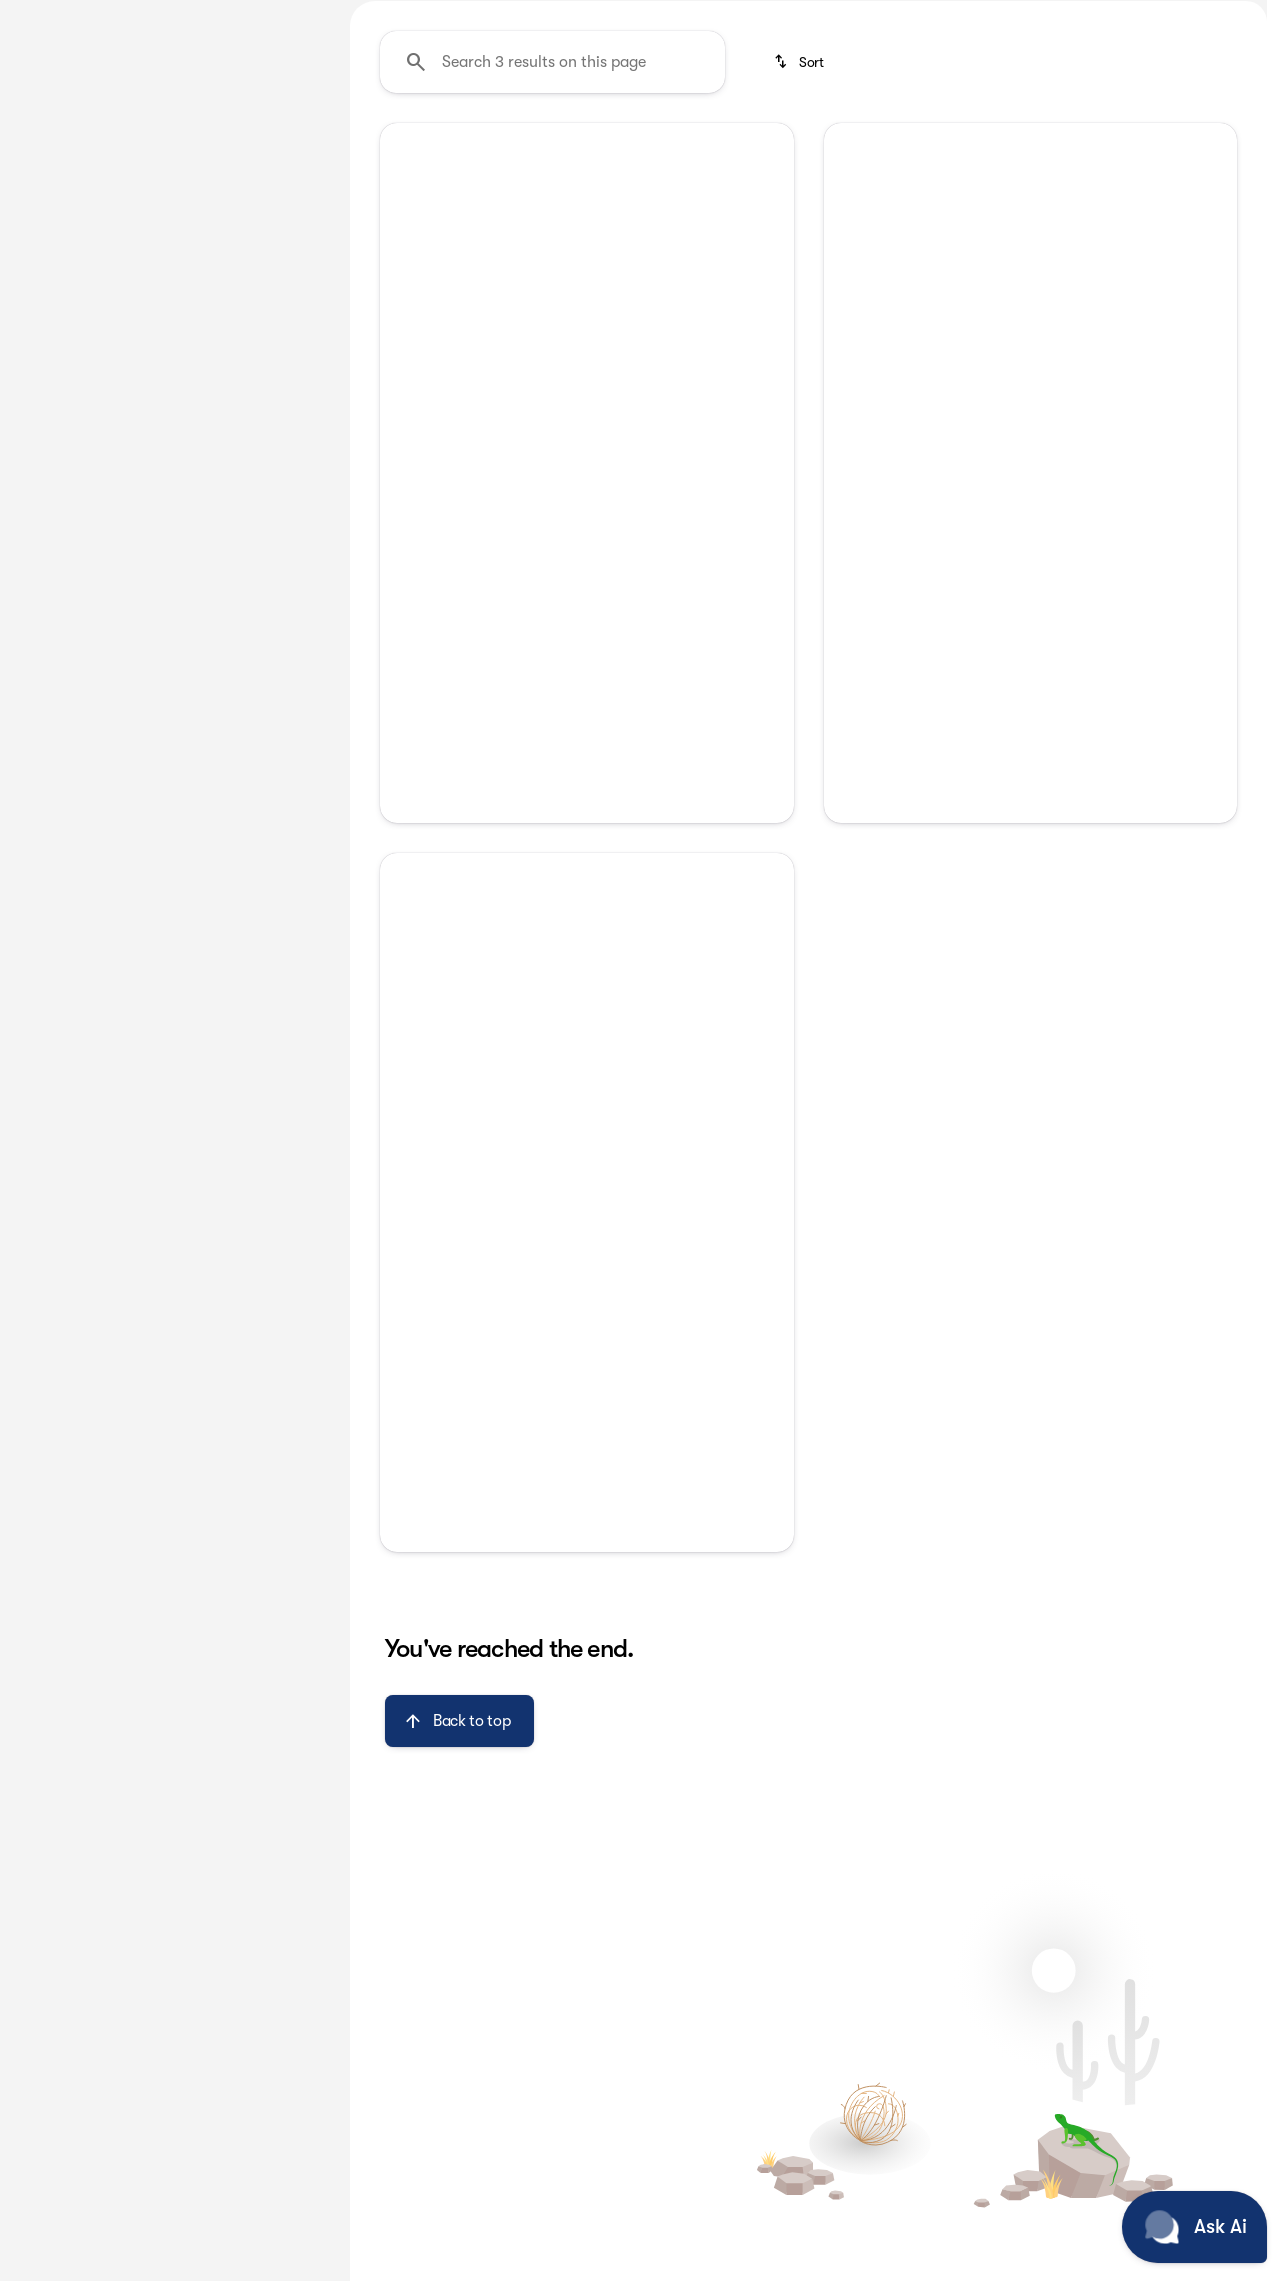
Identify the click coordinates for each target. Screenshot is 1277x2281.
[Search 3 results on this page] (552, 251)
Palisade (400, 149)
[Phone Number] (587, 1184)
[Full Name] (587, 1112)
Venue (1132, 149)
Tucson (820, 149)
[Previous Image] (408, 467)
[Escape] (112, 247)
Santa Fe (714, 149)
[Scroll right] (1245, 149)
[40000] (271, 477)
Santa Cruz (1021, 149)
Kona (913, 149)
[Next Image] (765, 467)
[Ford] (44, 247)
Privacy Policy (587, 1301)
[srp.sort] (800, 251)
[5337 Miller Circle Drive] (1187, 16)
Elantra (506, 149)
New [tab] (66, 149)
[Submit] (587, 1254)
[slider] (47, 374)
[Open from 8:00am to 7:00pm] (1018, 16)
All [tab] (170, 149)
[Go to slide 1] (524, 597)
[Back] (277, 207)
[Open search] (1031, 67)
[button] (411, 467)
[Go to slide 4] (614, 597)
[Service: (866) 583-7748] (712, 16)
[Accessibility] (52, 16)
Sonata (607, 149)
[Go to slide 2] (554, 597)
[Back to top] (459, 1910)
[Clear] (259, 613)
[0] (64, 477)
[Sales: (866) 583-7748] (845, 16)
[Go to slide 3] (584, 597)
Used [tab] (274, 149)
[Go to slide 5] (644, 597)
